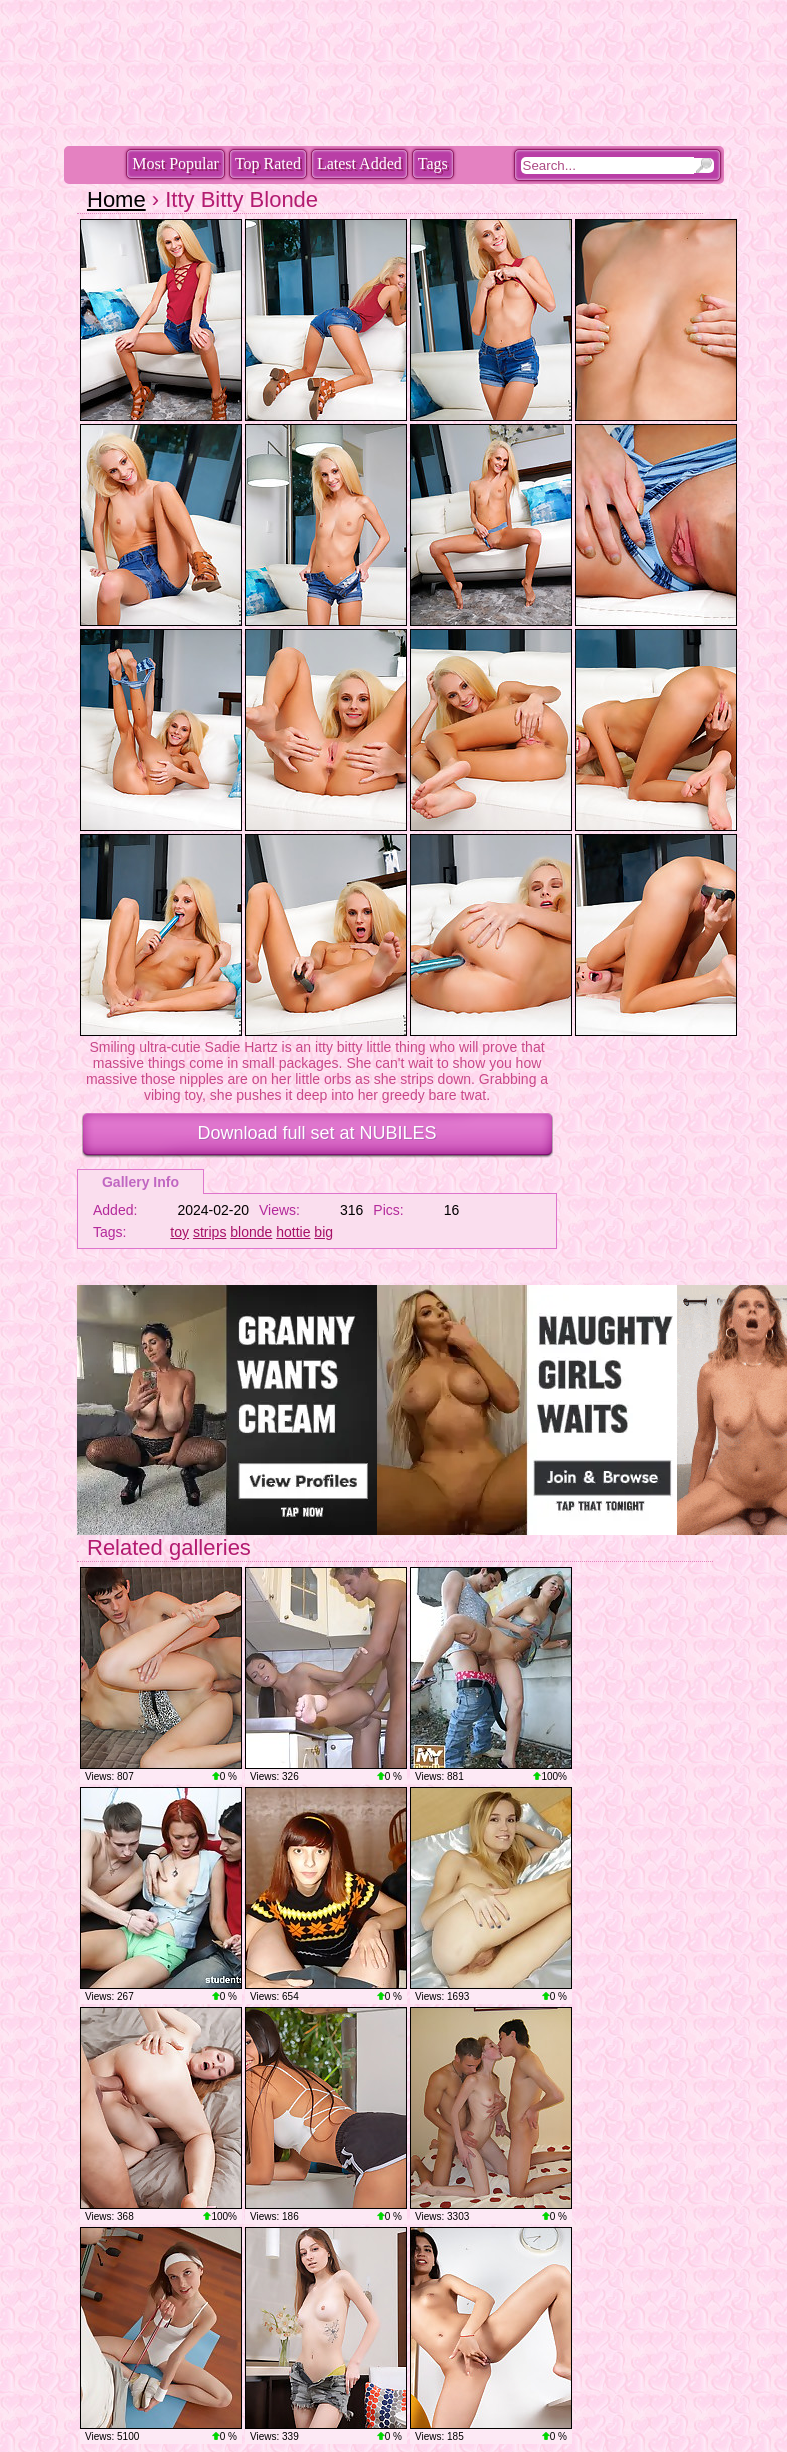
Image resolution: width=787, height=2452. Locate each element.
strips (209, 1232)
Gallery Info (140, 1182)
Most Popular (175, 163)
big (323, 1232)
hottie (293, 1232)
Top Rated (268, 163)
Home (116, 199)
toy (179, 1232)
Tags (433, 163)
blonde (251, 1232)
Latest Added (359, 163)
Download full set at (316, 1133)
